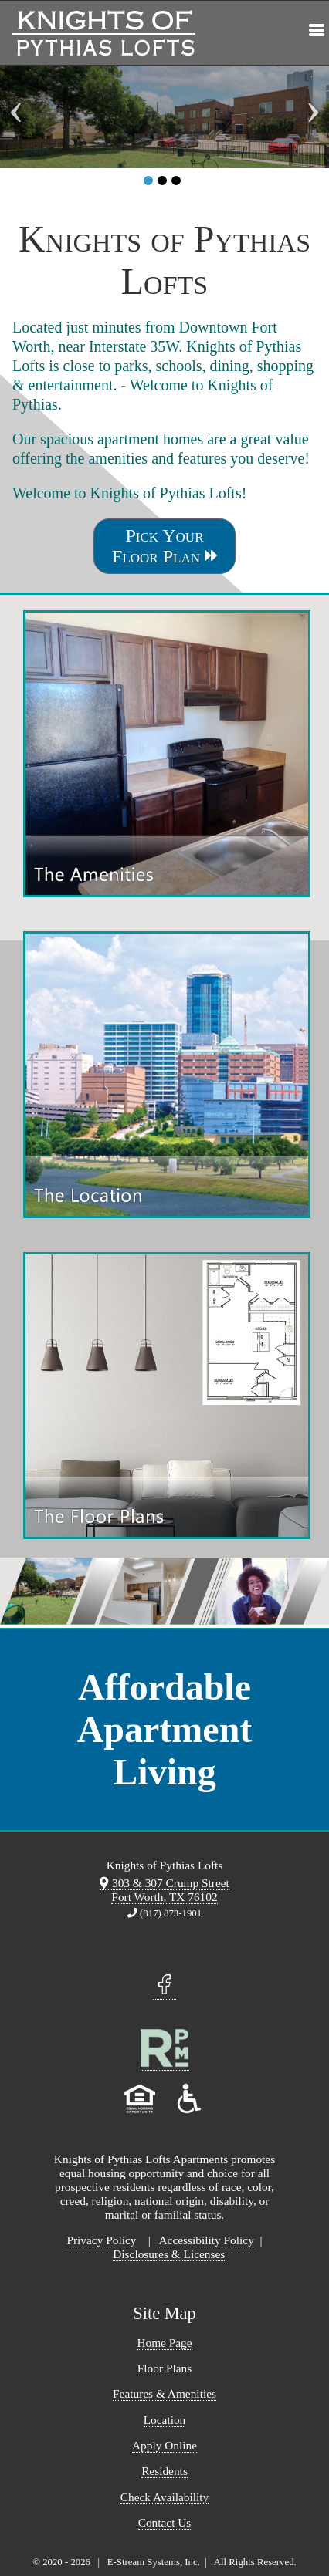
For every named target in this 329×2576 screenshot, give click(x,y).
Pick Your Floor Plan (164, 545)
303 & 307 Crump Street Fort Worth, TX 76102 (164, 1889)
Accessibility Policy (206, 2240)
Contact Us (165, 2522)
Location (165, 2419)
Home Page (164, 2342)
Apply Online (164, 2445)
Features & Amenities (164, 2393)
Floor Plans (164, 2368)
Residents (164, 2470)
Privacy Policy (101, 2240)
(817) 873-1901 (164, 1913)
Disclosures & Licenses (169, 2253)
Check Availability (164, 2496)
